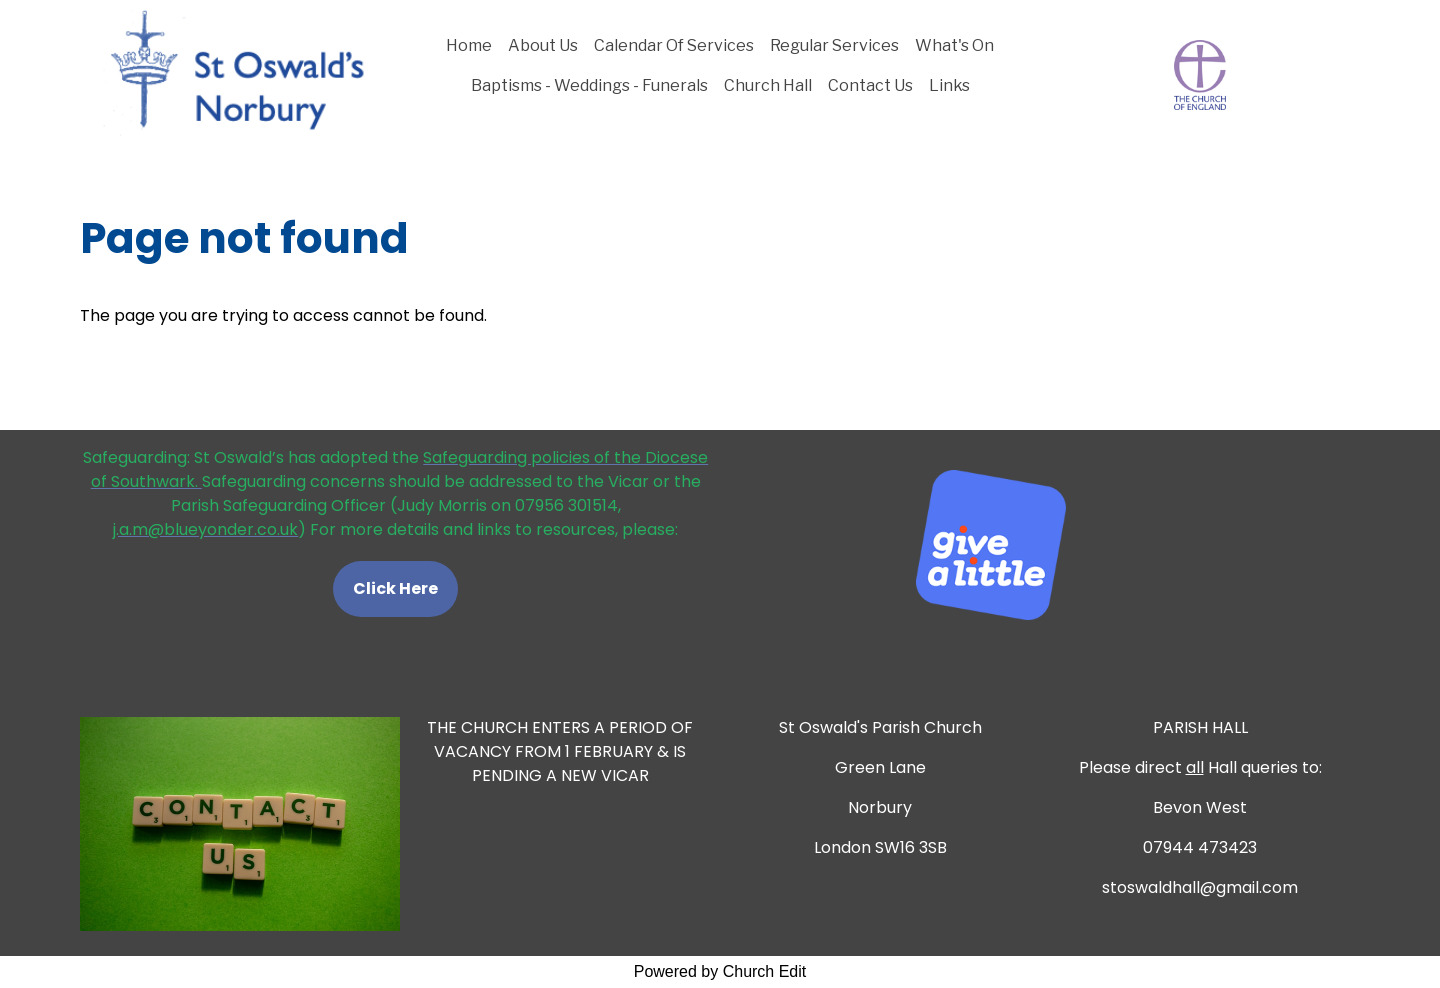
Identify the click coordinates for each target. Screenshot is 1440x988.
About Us (543, 45)
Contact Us (870, 85)
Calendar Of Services (674, 45)
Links (949, 85)
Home (469, 45)
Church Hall (768, 85)
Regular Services (834, 45)
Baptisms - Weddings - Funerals (589, 85)
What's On (954, 45)
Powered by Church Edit (720, 971)
